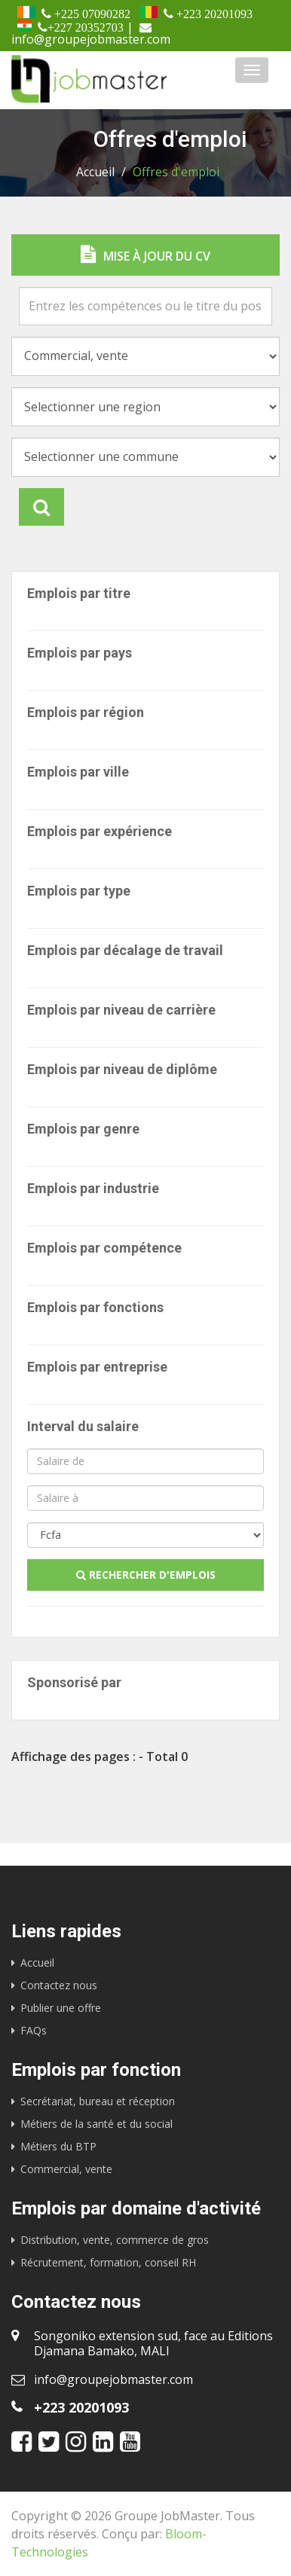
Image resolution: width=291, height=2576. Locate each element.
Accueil (95, 172)
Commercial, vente (66, 2169)
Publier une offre (60, 2008)
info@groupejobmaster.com (113, 2379)
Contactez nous (58, 1985)
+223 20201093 (81, 2407)
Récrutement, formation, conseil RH (108, 2262)
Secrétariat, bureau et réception (97, 2101)
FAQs (33, 2030)
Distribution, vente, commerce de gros (114, 2240)
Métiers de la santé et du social (96, 2124)
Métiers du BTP (58, 2146)
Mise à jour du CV (145, 254)
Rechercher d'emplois (146, 1574)
